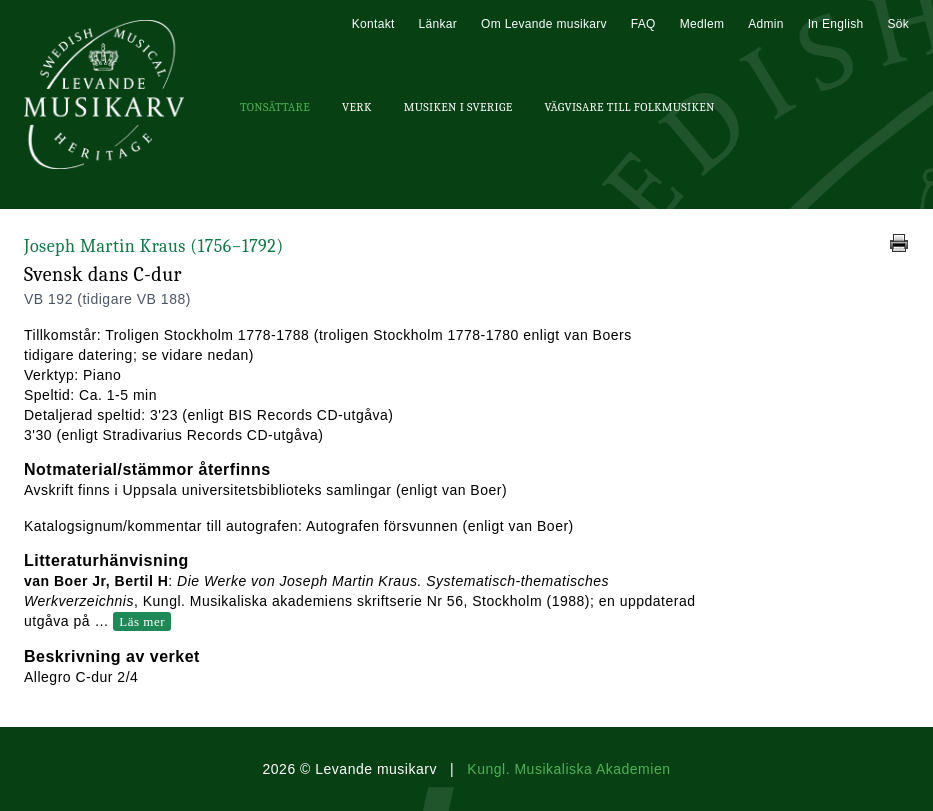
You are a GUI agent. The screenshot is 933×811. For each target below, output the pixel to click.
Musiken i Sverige (458, 107)
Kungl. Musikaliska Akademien (568, 769)
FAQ (643, 24)
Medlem (702, 24)
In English (836, 24)
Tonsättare (275, 107)
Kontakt (373, 24)
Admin (766, 24)
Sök (898, 24)
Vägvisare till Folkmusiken (629, 107)
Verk (357, 107)
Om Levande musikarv (544, 24)
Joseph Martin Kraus (154, 246)
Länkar (438, 24)
